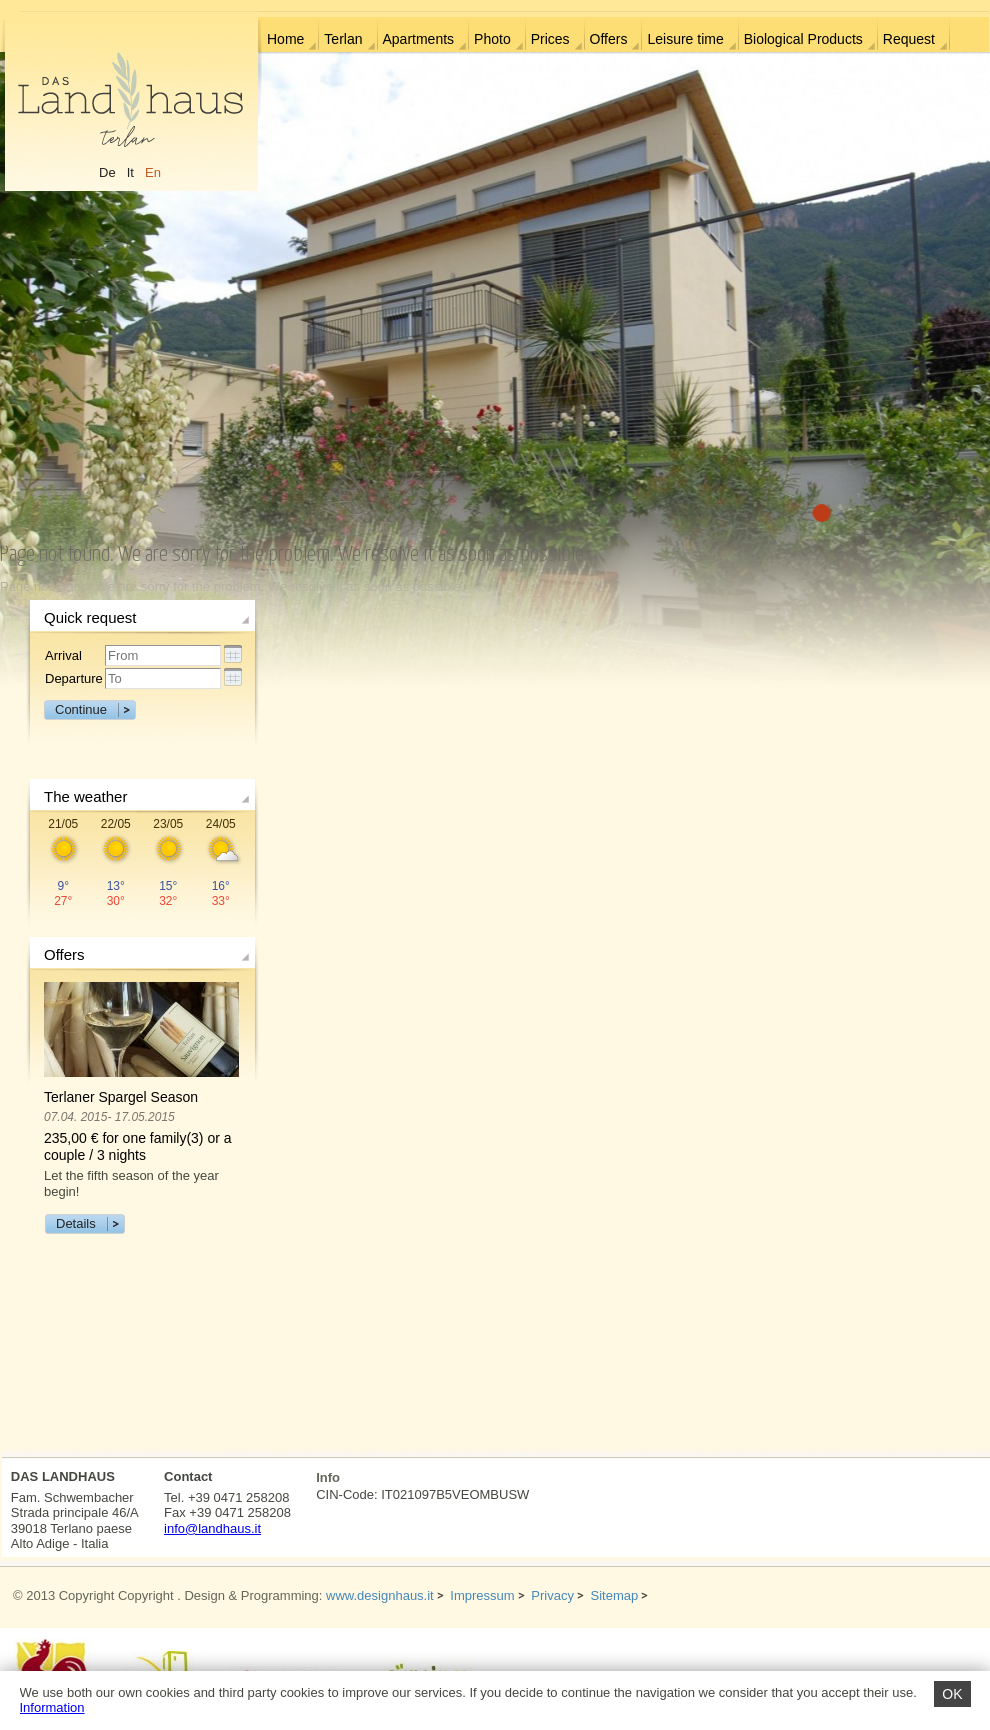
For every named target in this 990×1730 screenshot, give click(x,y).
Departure (74, 678)
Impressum (482, 1595)
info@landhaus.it (212, 1528)
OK (952, 1694)
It (130, 172)
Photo (492, 39)
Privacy (552, 1595)
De (107, 172)
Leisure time (685, 39)
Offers (609, 39)
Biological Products (803, 39)
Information (52, 1707)
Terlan (343, 39)
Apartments (419, 39)
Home (285, 39)
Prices (550, 39)
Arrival (63, 655)
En (153, 172)
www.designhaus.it (380, 1595)
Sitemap (615, 1595)
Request (909, 39)
